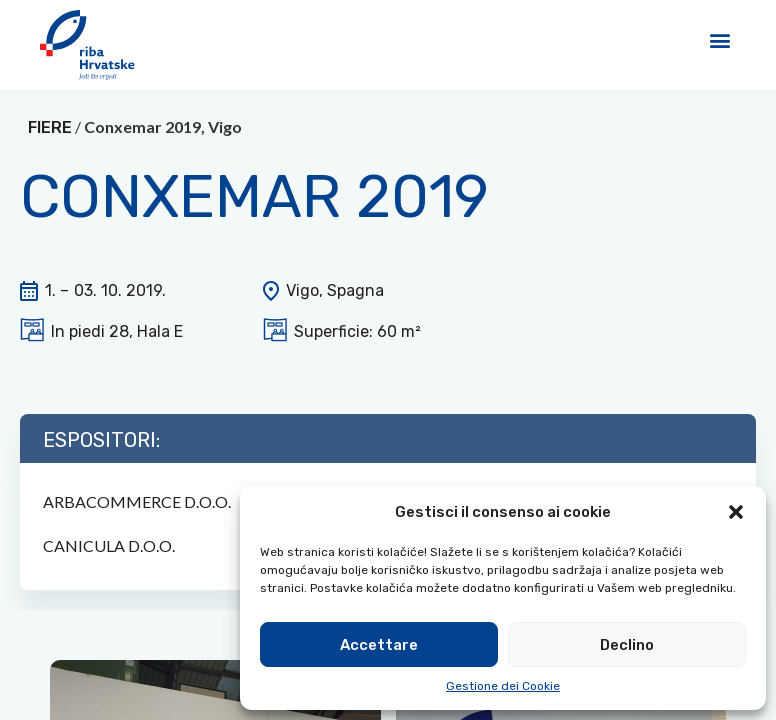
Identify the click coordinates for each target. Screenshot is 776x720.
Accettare (379, 645)
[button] (736, 512)
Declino (627, 645)
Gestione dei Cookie (503, 686)
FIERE (50, 151)
